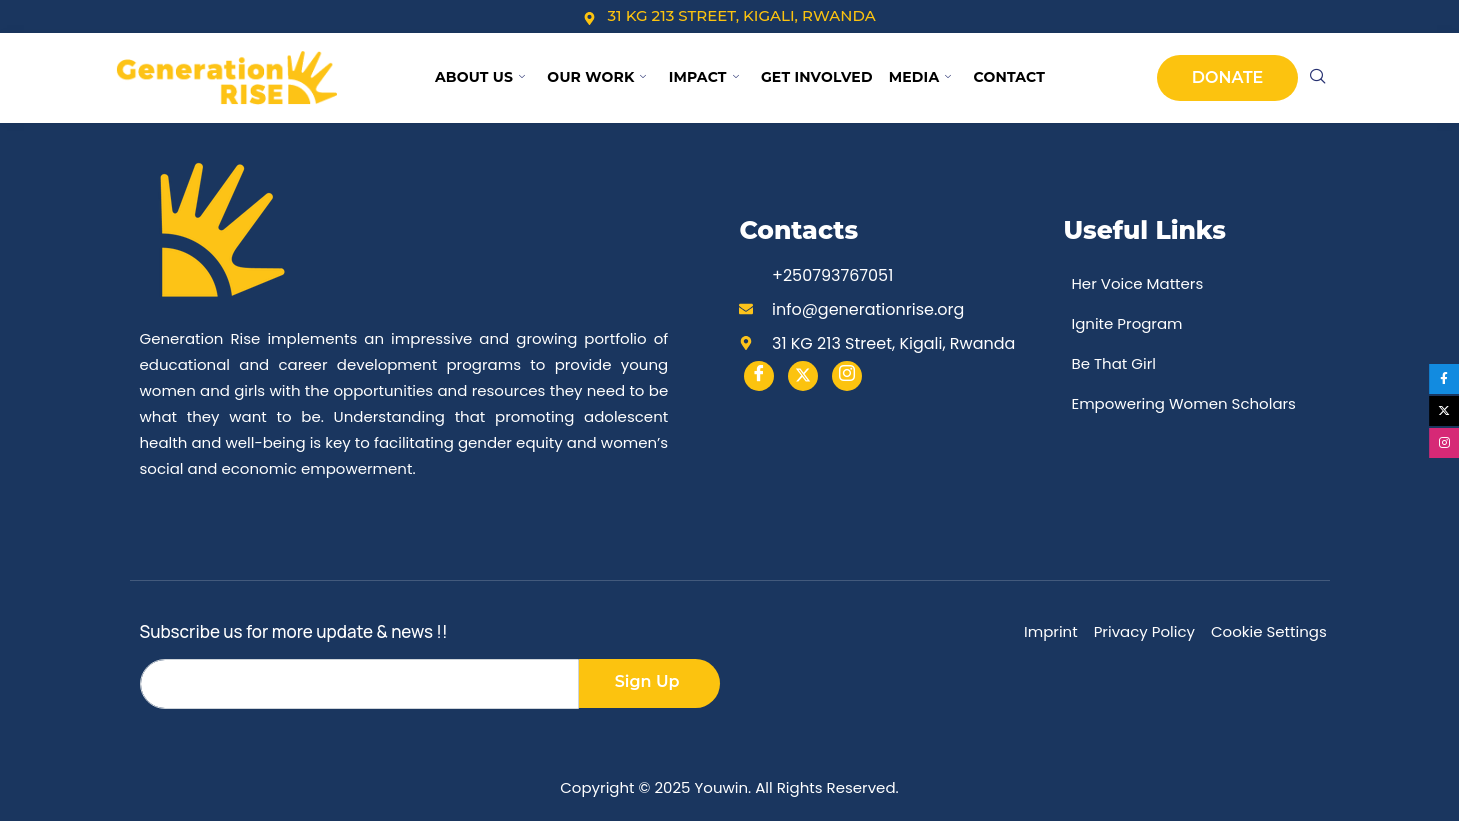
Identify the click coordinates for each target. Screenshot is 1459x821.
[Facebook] (759, 376)
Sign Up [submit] (647, 681)
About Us (480, 77)
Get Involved (817, 77)
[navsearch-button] (1318, 78)
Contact (1010, 77)
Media (920, 77)
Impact (704, 77)
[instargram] (847, 376)
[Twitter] (803, 376)
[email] (359, 684)
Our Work (596, 77)
